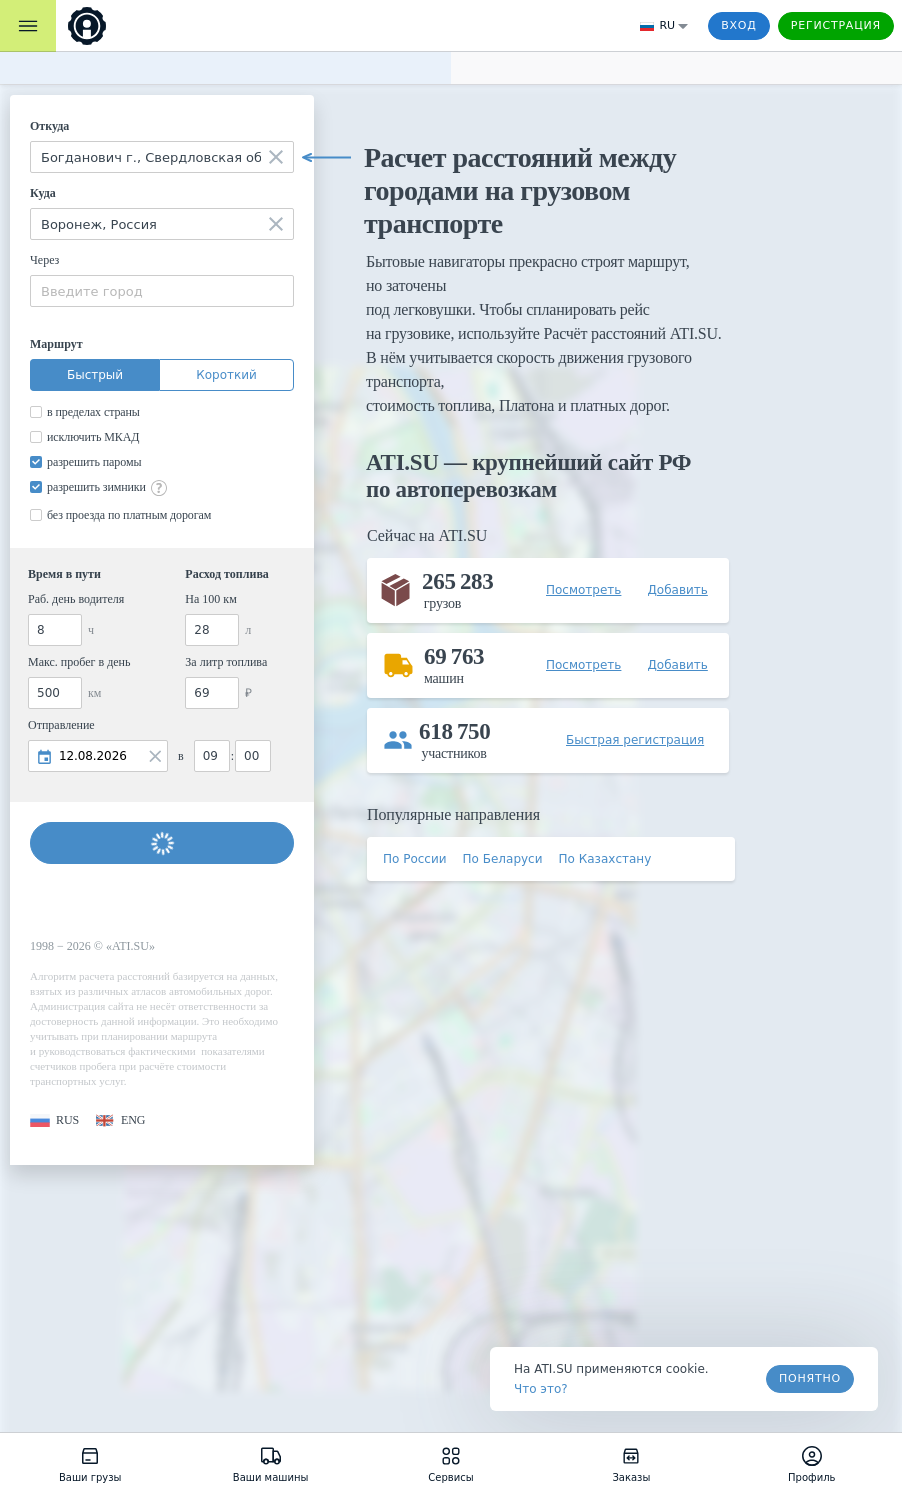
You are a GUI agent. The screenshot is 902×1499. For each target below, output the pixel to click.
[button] (54, 1120)
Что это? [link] (541, 1389)
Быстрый (95, 375)
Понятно (810, 1378)
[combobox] (162, 157)
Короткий (226, 375)
